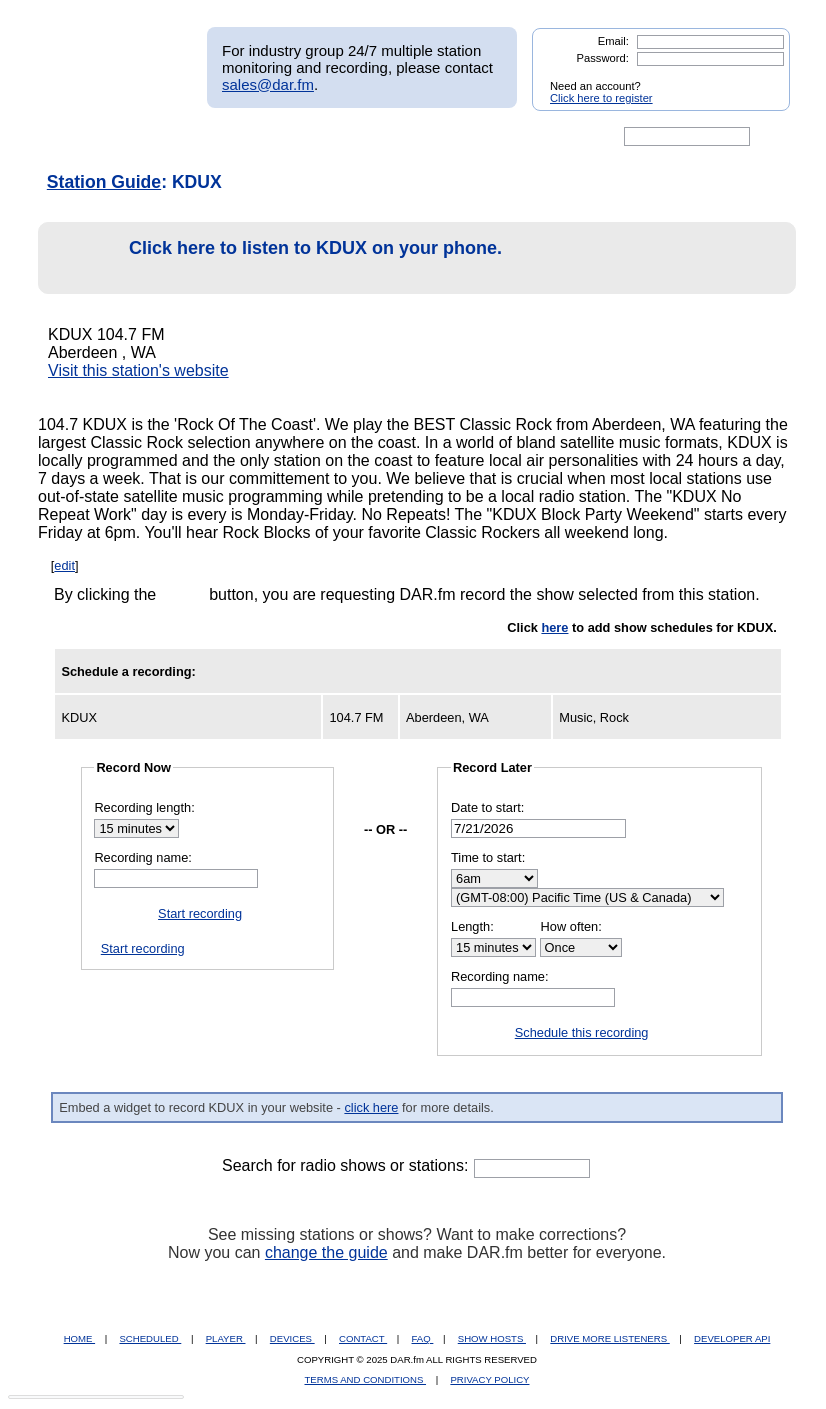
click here (371, 1107)
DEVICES (292, 1338)
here (554, 627)
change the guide (326, 1252)
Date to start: (487, 807)
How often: (571, 926)
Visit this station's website (138, 370)
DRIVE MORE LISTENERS (609, 1338)
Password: (603, 58)
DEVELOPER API (732, 1338)
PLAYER (226, 1338)
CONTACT (363, 1338)
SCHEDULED (150, 1338)
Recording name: (142, 857)
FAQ (423, 1338)
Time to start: (488, 857)
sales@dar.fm (268, 84)
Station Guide (104, 182)
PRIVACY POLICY (489, 1379)
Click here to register (601, 98)
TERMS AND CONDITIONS (366, 1379)
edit (64, 565)
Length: (472, 926)
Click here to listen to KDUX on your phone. (275, 258)
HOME (79, 1338)
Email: (613, 41)
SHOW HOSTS (492, 1338)
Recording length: (144, 807)
